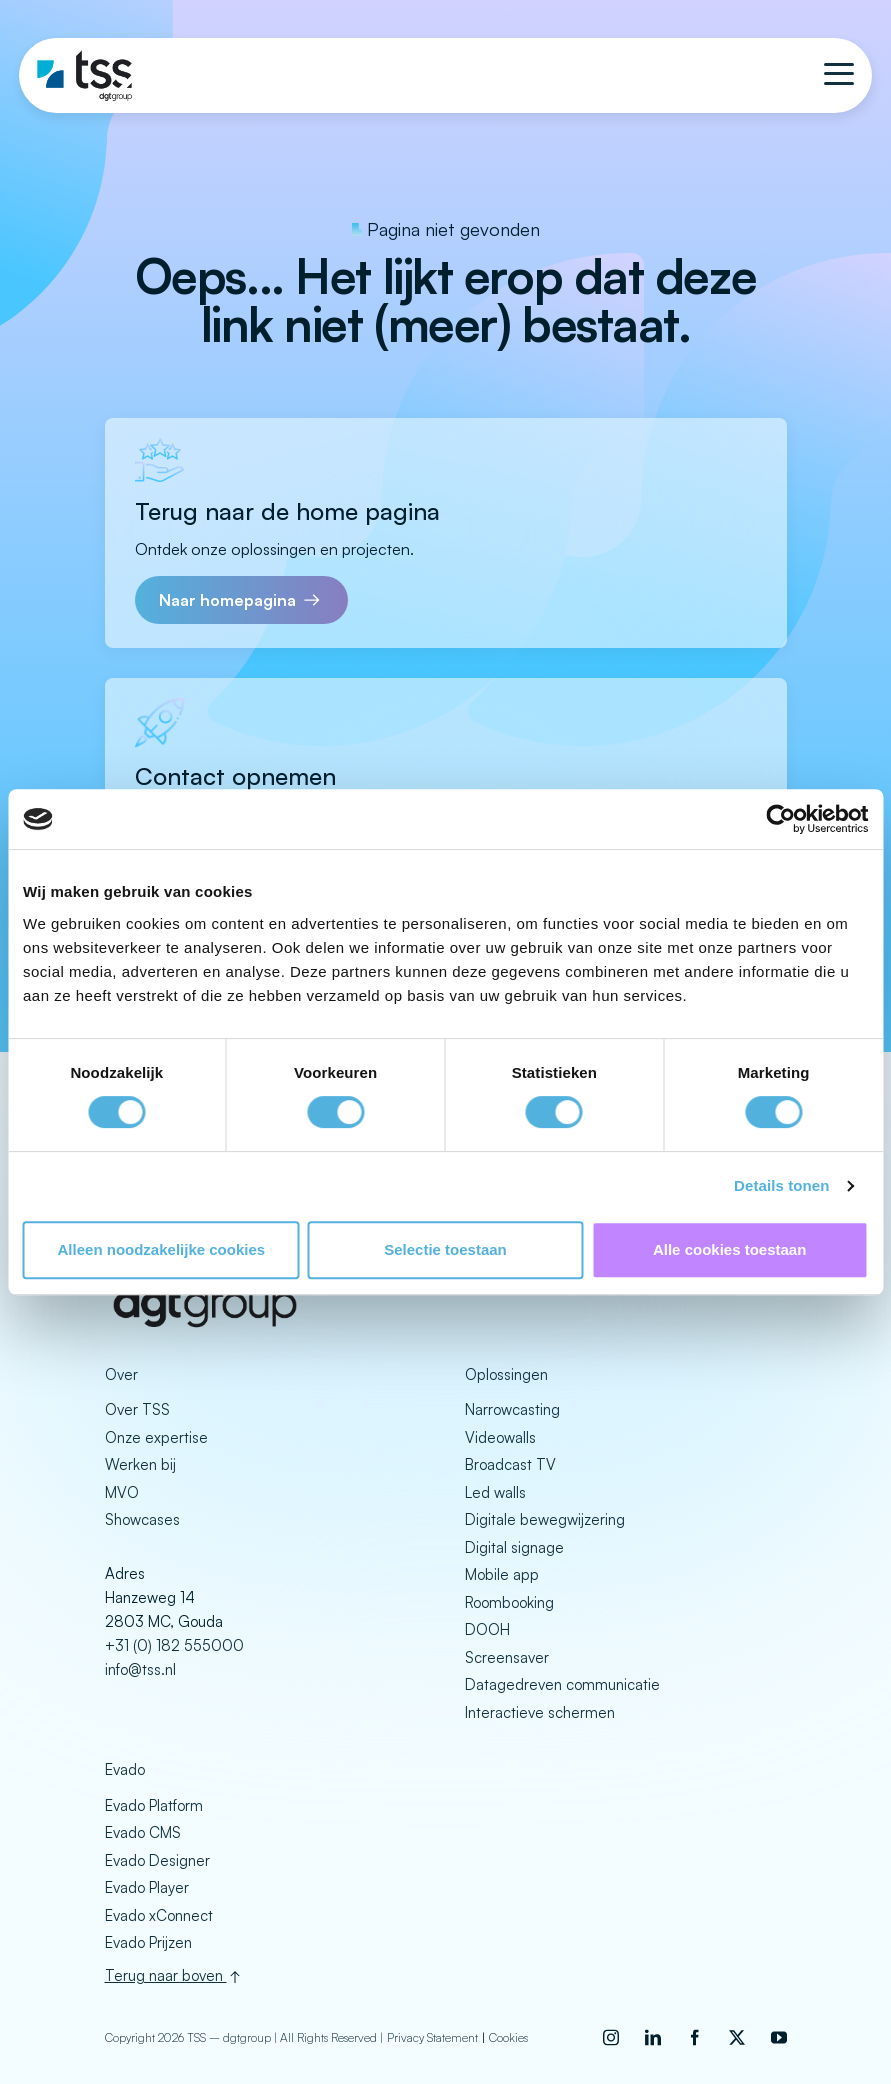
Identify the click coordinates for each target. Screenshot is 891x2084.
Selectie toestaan (445, 1249)
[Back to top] (446, 1973)
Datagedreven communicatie (562, 1684)
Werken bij (140, 1464)
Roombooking (509, 1602)
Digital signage (514, 1547)
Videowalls (500, 1437)
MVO (122, 1492)
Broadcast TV (510, 1464)
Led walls (495, 1492)
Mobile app (502, 1574)
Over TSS (137, 1409)
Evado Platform (154, 1805)
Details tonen (781, 1185)
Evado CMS (143, 1832)
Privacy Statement (432, 2034)
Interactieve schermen (540, 1712)
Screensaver (507, 1657)
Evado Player (147, 1887)
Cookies (508, 2034)
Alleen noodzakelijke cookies (162, 1249)
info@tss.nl (140, 1669)
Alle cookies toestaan (729, 1249)
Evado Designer (157, 1860)
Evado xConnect (159, 1915)
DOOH (487, 1629)
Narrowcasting (512, 1409)
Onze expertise (156, 1437)
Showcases (142, 1519)
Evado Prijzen (148, 1942)
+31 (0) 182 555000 (174, 1645)
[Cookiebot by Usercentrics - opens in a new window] (780, 819)
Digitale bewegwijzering (545, 1519)
